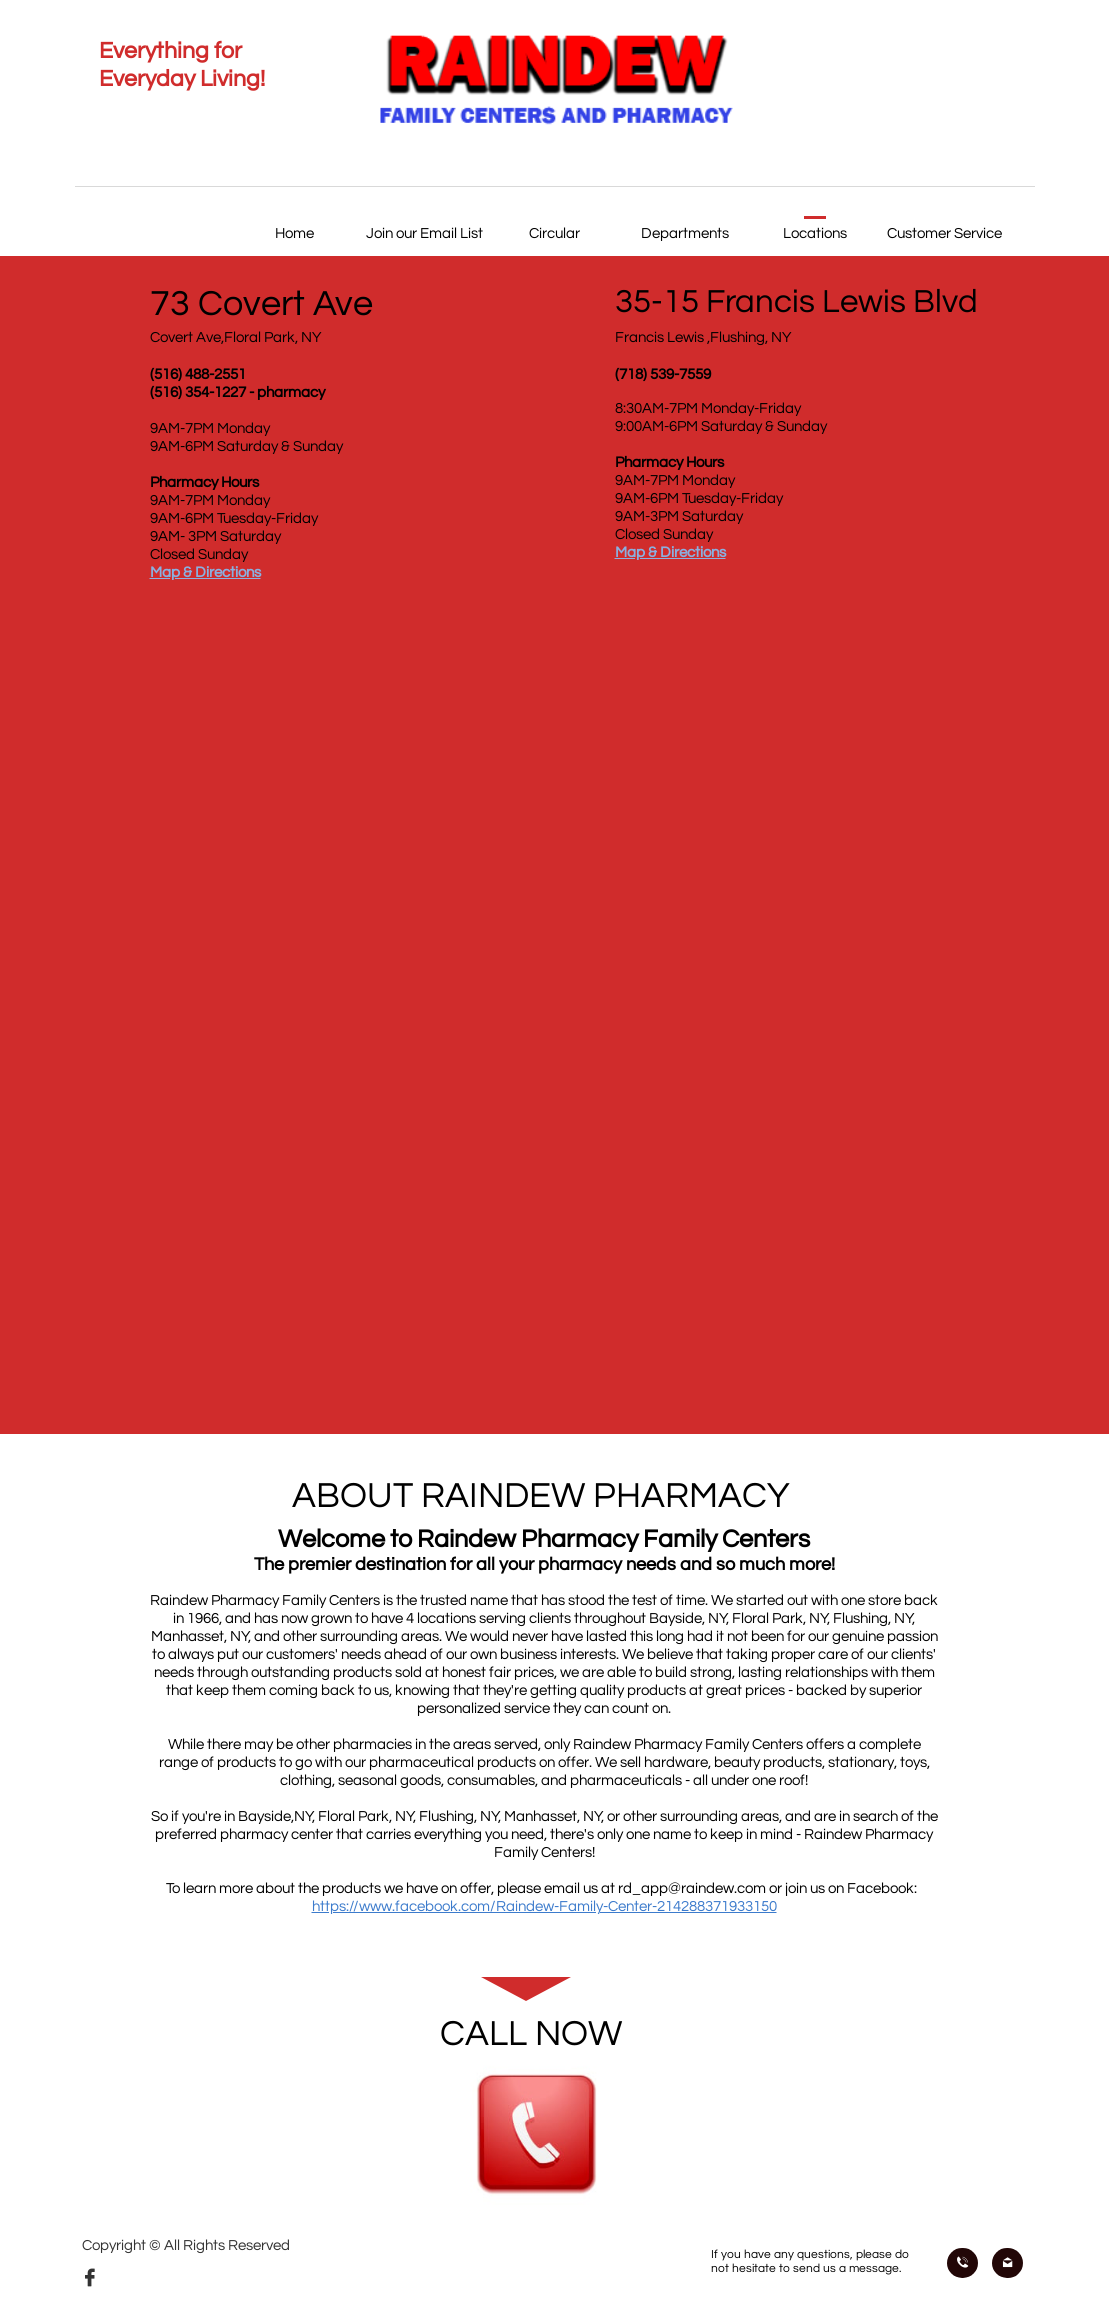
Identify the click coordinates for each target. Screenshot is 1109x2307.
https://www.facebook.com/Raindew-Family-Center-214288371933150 (544, 1906)
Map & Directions (205, 572)
